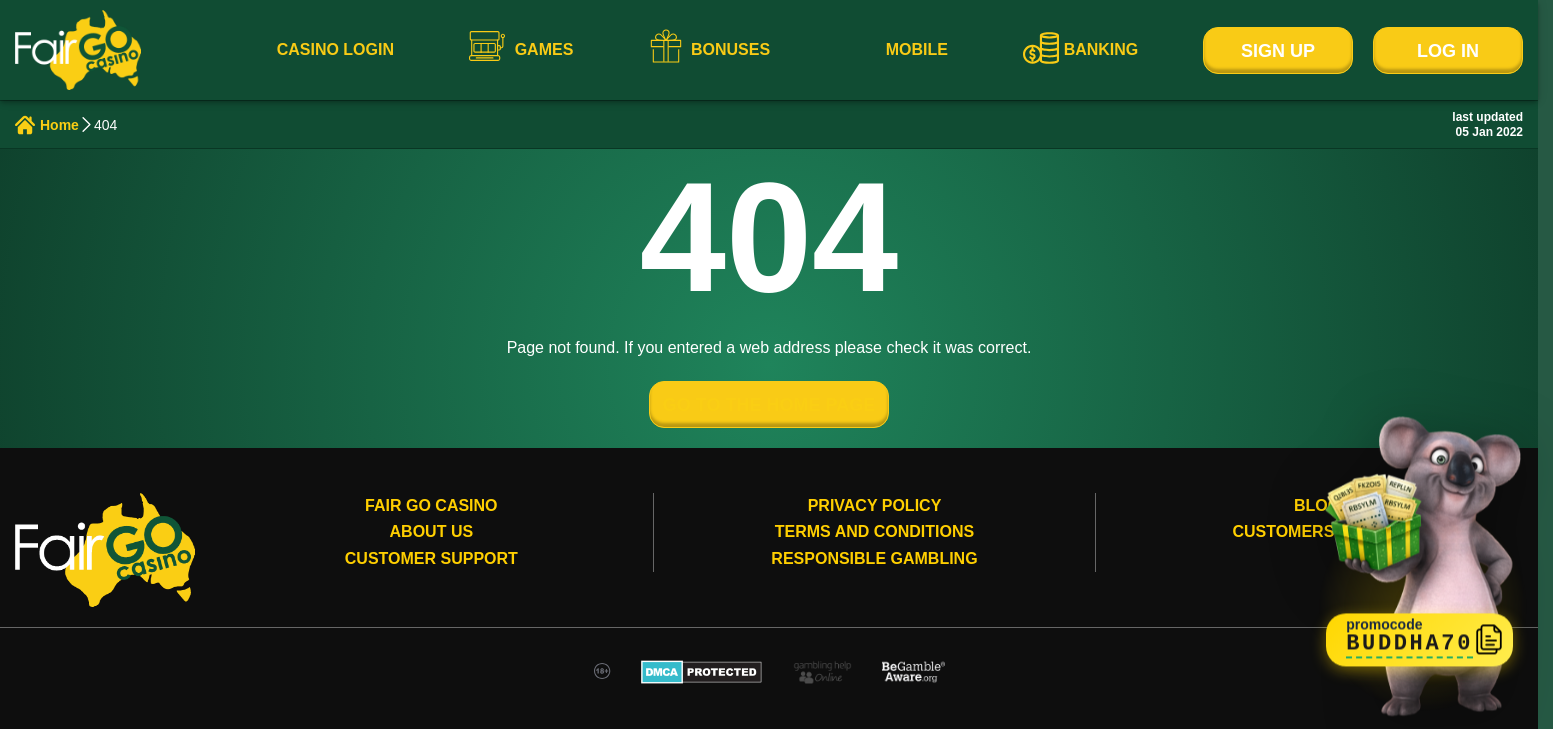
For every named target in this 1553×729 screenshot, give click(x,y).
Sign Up (1278, 51)
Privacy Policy (875, 505)
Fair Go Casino (431, 505)
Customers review (1317, 531)
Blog (1317, 505)
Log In (1448, 51)
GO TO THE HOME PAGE (769, 405)
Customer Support (431, 558)
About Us (432, 531)
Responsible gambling (874, 558)
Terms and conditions (874, 531)
